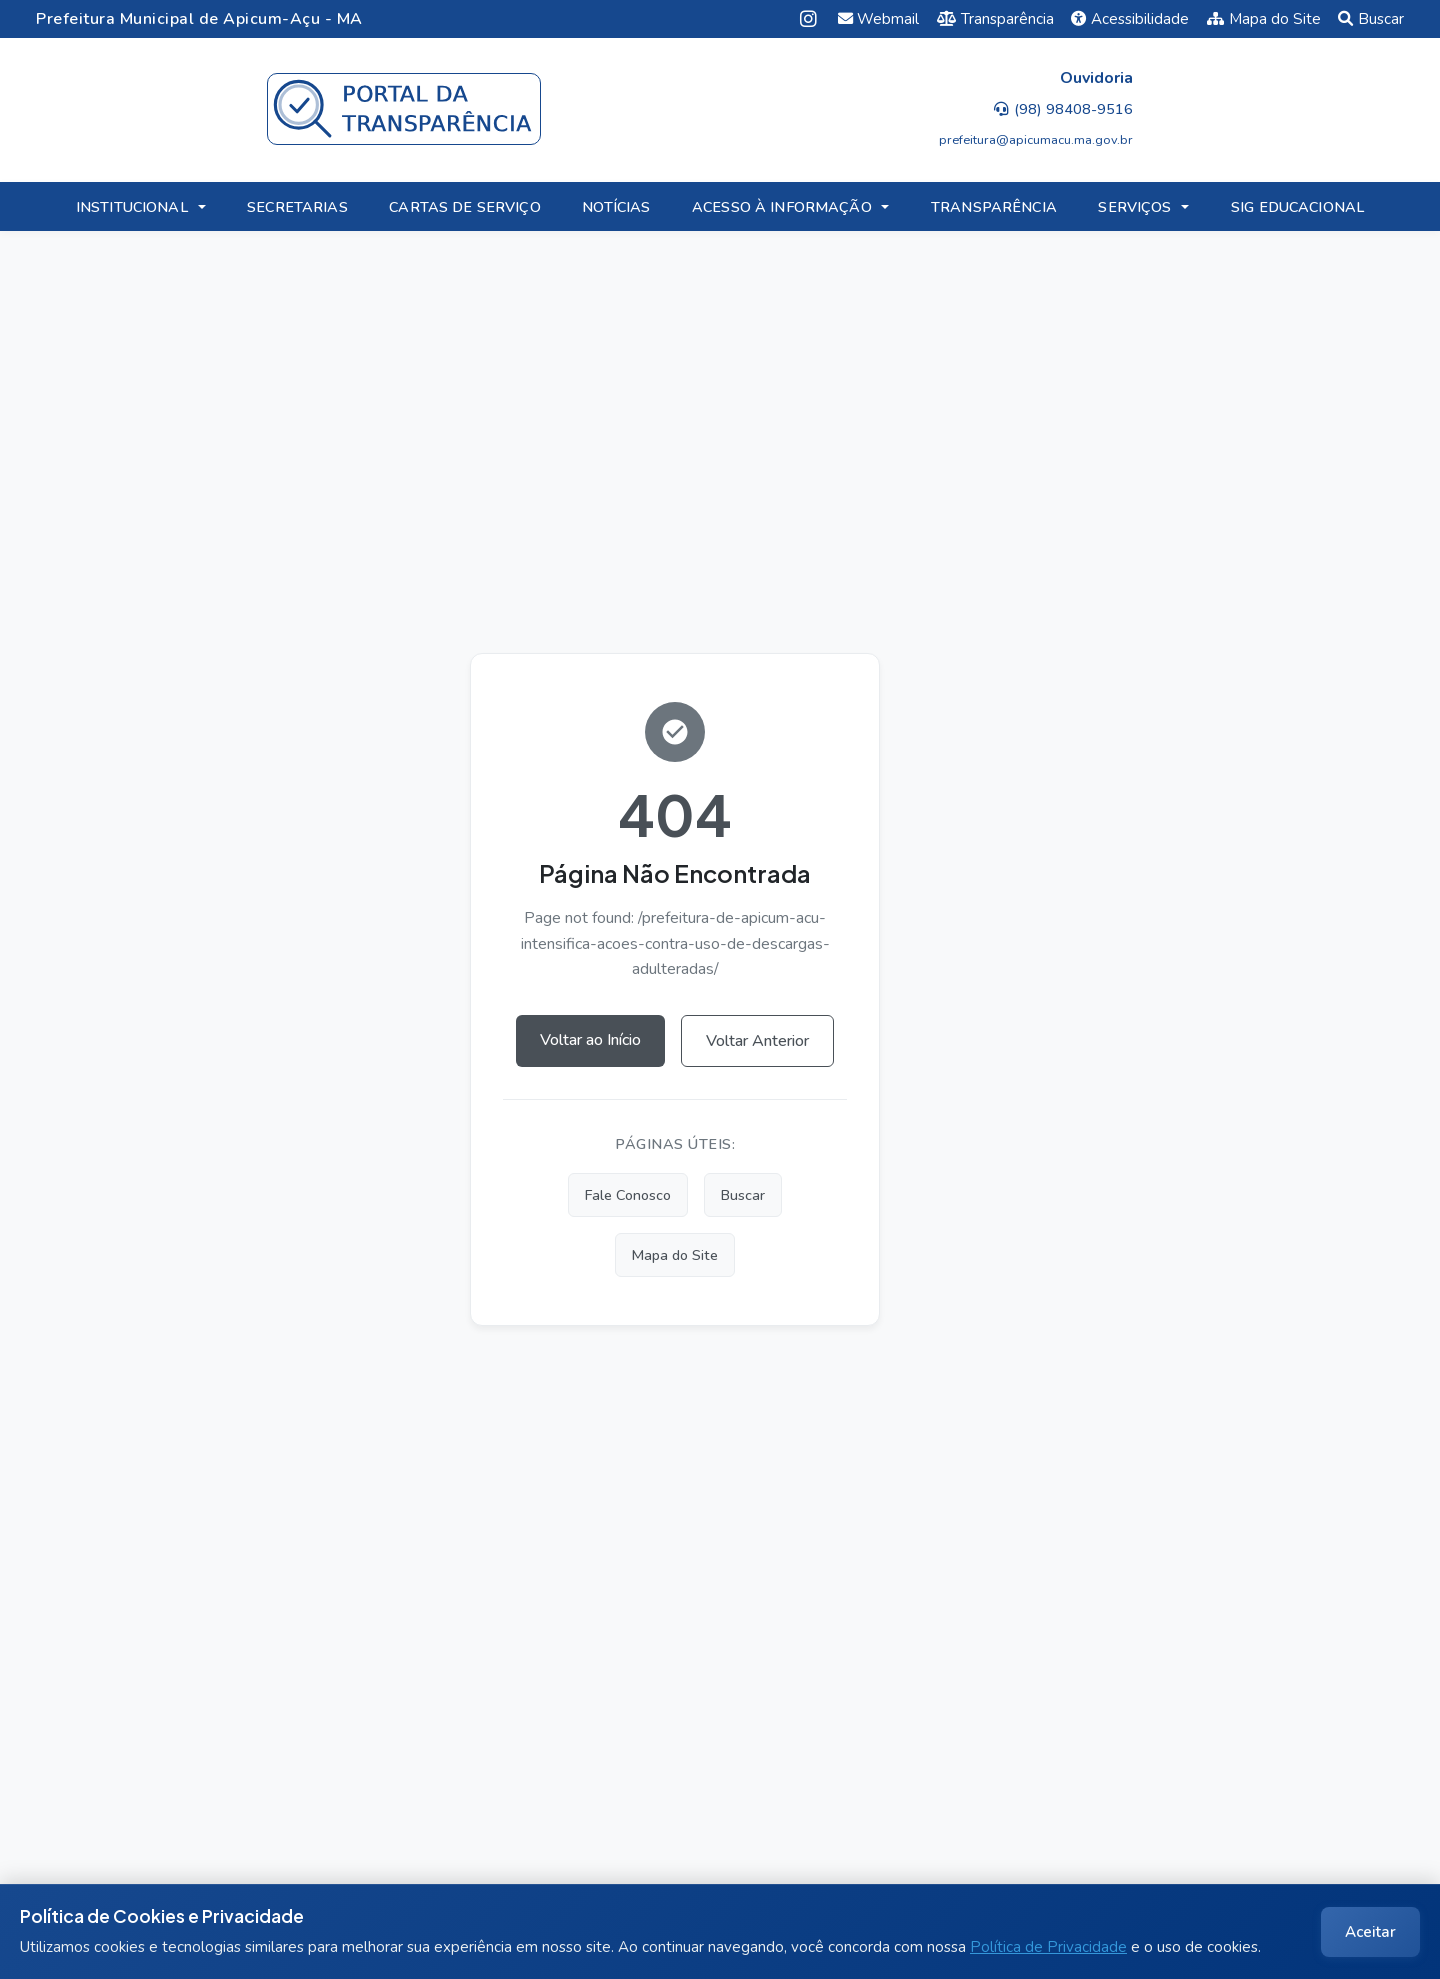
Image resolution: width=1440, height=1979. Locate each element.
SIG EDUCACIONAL (1297, 207)
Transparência (995, 19)
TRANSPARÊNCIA (994, 207)
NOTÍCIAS (616, 207)
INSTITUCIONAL (132, 207)
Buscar (1371, 19)
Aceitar (1370, 1932)
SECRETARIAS (297, 207)
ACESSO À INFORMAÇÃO (782, 207)
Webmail (879, 19)
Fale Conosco (628, 1195)
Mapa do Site (1264, 19)
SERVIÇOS (1134, 207)
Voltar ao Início (590, 1040)
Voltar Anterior (757, 1041)
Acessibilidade (1130, 19)
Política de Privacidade (1048, 1947)
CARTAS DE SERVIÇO (464, 207)
